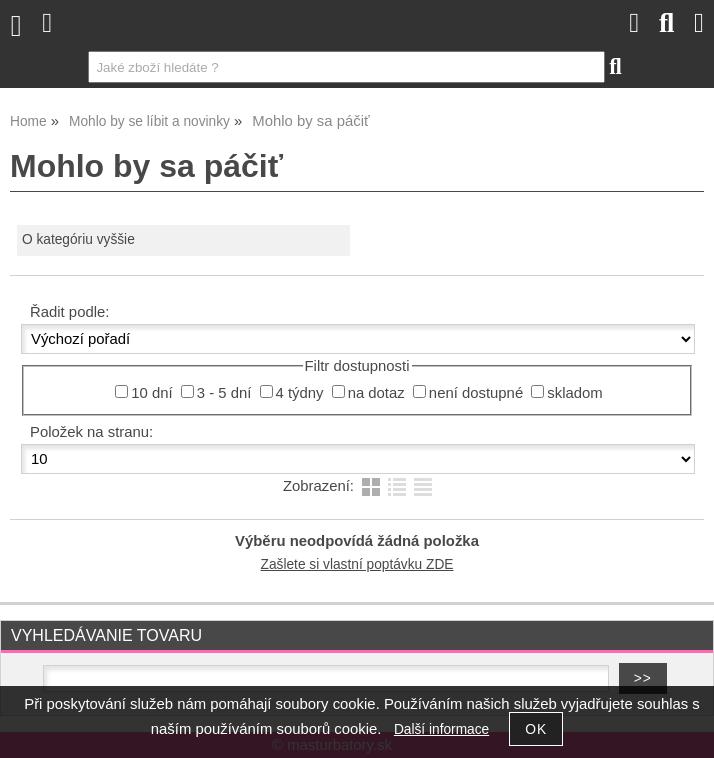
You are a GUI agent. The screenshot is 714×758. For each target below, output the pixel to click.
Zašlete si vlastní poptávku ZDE (357, 564)
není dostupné (476, 393)
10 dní (151, 393)
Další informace (441, 729)
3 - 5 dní (224, 393)
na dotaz (376, 393)
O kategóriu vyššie (78, 239)
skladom (574, 393)
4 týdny (300, 393)
